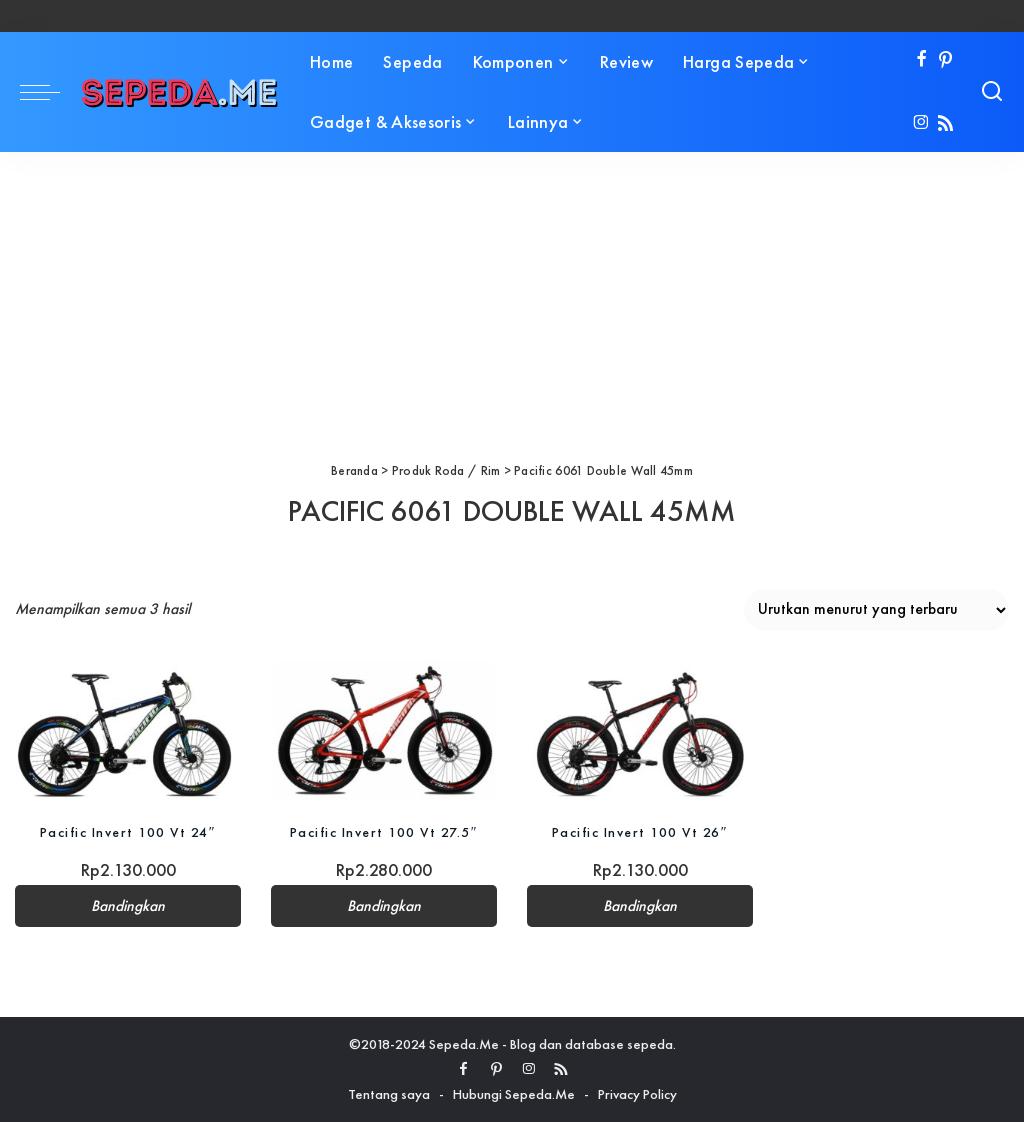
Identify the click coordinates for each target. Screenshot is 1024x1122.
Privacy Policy (637, 1094)
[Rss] (945, 124)
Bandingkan (128, 906)
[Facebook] (921, 60)
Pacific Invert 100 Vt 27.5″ (384, 832)
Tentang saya (389, 1094)
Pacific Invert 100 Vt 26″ (640, 832)
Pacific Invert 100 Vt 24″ (128, 832)
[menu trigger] (50, 92)
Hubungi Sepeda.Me (514, 1094)
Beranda (354, 470)
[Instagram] (921, 124)
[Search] (992, 92)
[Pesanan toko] (876, 610)
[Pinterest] (945, 60)
